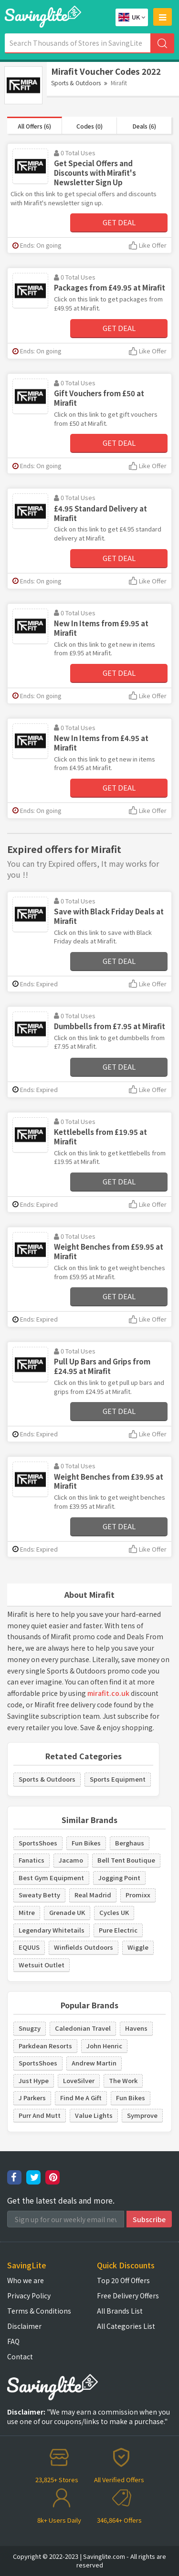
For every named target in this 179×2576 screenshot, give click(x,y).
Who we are (25, 2280)
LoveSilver (79, 2080)
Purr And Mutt (40, 2115)
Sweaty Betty (39, 1894)
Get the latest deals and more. (61, 2200)
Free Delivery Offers (128, 2295)
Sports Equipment (118, 1779)
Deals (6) (144, 126)
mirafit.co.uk (108, 1693)
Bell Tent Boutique (126, 1859)
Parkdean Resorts (45, 2045)
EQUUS (29, 1947)
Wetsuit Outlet (41, 1964)
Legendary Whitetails (51, 1930)
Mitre (27, 1912)
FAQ (13, 2341)
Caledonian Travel (83, 2028)
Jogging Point (119, 1877)
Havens (136, 2028)
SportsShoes (38, 1842)
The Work (123, 2080)
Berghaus (129, 1842)
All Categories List (126, 2326)
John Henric (104, 2045)
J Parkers (32, 2097)
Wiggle (137, 1947)
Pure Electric (118, 1930)
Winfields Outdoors (83, 1947)
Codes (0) (89, 126)
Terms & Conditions (39, 2310)
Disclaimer (24, 2326)
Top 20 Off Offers (123, 2280)
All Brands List (120, 2310)
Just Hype (34, 2080)
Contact (20, 2356)
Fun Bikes (86, 1842)
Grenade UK (67, 1912)
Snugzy (30, 2028)
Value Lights (94, 2115)
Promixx (138, 1894)
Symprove (142, 2115)
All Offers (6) (34, 126)
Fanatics (31, 1859)
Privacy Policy (29, 2295)
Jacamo (71, 1859)
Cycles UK (114, 1912)
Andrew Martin (94, 2062)
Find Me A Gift (81, 2097)
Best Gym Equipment (51, 1877)
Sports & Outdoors (76, 83)
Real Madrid (92, 1894)
